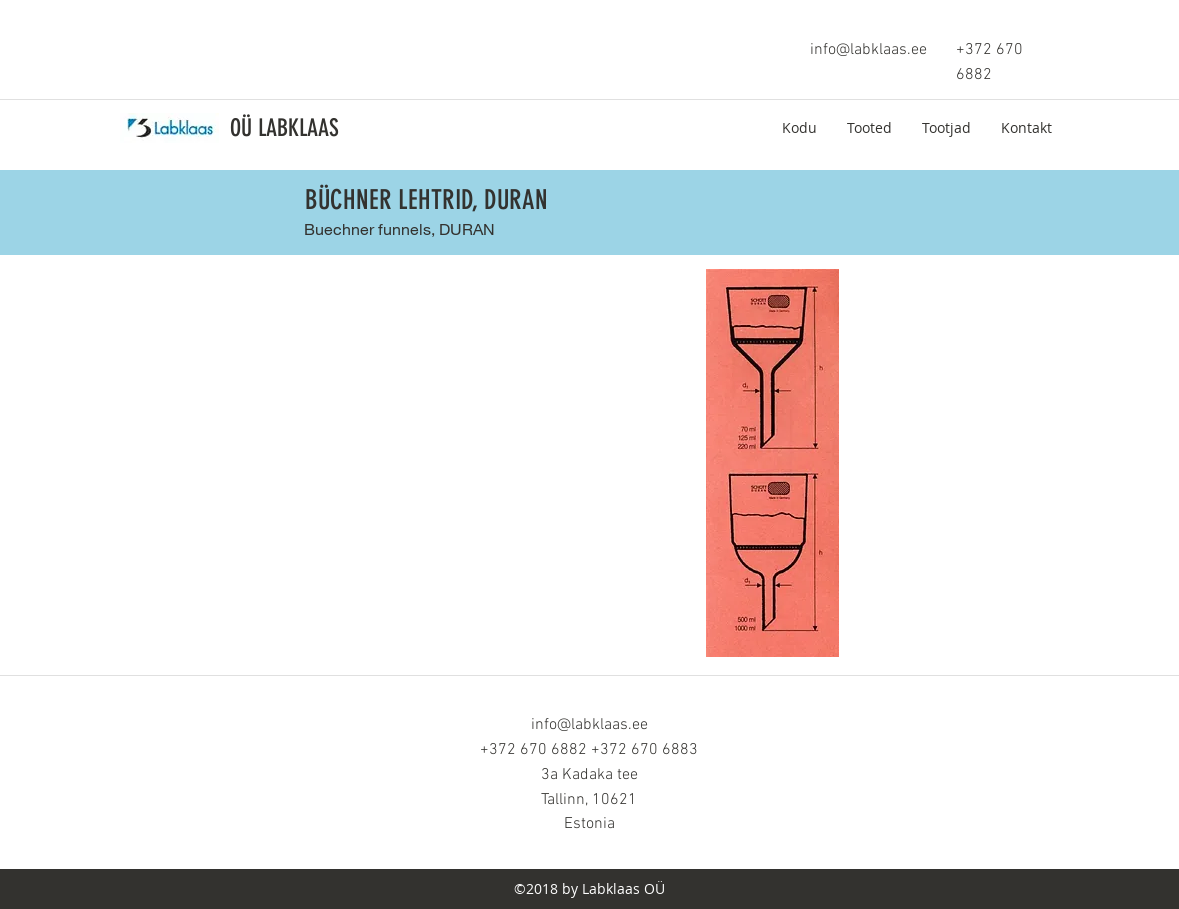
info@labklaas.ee (868, 50)
